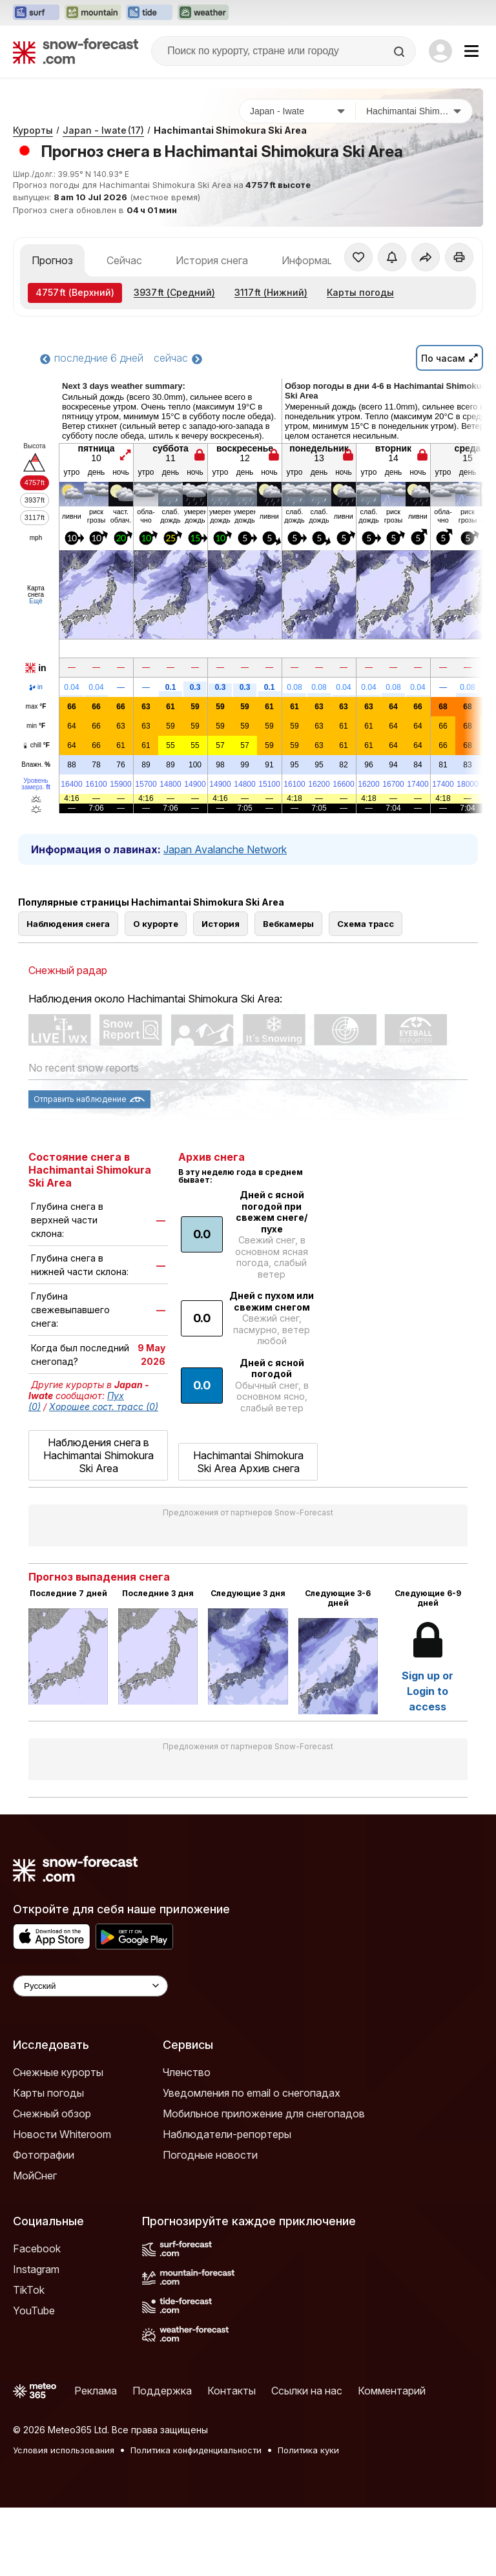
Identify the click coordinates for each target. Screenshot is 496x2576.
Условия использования (63, 2450)
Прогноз (52, 260)
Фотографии (43, 2154)
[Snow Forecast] (75, 51)
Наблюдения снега (68, 924)
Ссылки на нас (306, 2390)
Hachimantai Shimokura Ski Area (230, 130)
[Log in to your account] (440, 51)
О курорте (155, 924)
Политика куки (308, 2450)
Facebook (37, 2248)
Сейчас (124, 260)
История (221, 924)
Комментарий (392, 2390)
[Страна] (298, 111)
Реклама (95, 2390)
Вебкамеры (288, 924)
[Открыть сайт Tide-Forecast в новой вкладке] (149, 13)
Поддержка (162, 2390)
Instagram (36, 2269)
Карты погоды (360, 292)
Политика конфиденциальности (196, 2450)
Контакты (231, 2390)
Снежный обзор (52, 2113)
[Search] (400, 52)
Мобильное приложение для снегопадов (264, 2113)
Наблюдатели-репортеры (227, 2134)
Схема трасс (365, 924)
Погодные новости (210, 2154)
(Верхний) (75, 292)
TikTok (29, 2289)
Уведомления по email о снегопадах (251, 2092)
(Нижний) (270, 292)
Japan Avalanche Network (225, 849)
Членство (187, 2072)
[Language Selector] (90, 1986)
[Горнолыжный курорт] (414, 111)
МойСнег (35, 2175)
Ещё (35, 601)
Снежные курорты (58, 2072)
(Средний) (174, 292)
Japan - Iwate (103, 130)
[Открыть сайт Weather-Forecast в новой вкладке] (203, 13)
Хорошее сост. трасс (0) (103, 1406)
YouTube (34, 2310)
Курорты (33, 130)
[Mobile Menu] (471, 51)
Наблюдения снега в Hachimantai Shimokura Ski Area (98, 1455)
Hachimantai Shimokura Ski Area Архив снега (248, 1462)
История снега (212, 260)
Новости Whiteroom (62, 2134)
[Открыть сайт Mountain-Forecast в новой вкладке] (93, 13)
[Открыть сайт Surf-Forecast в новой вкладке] (36, 13)
